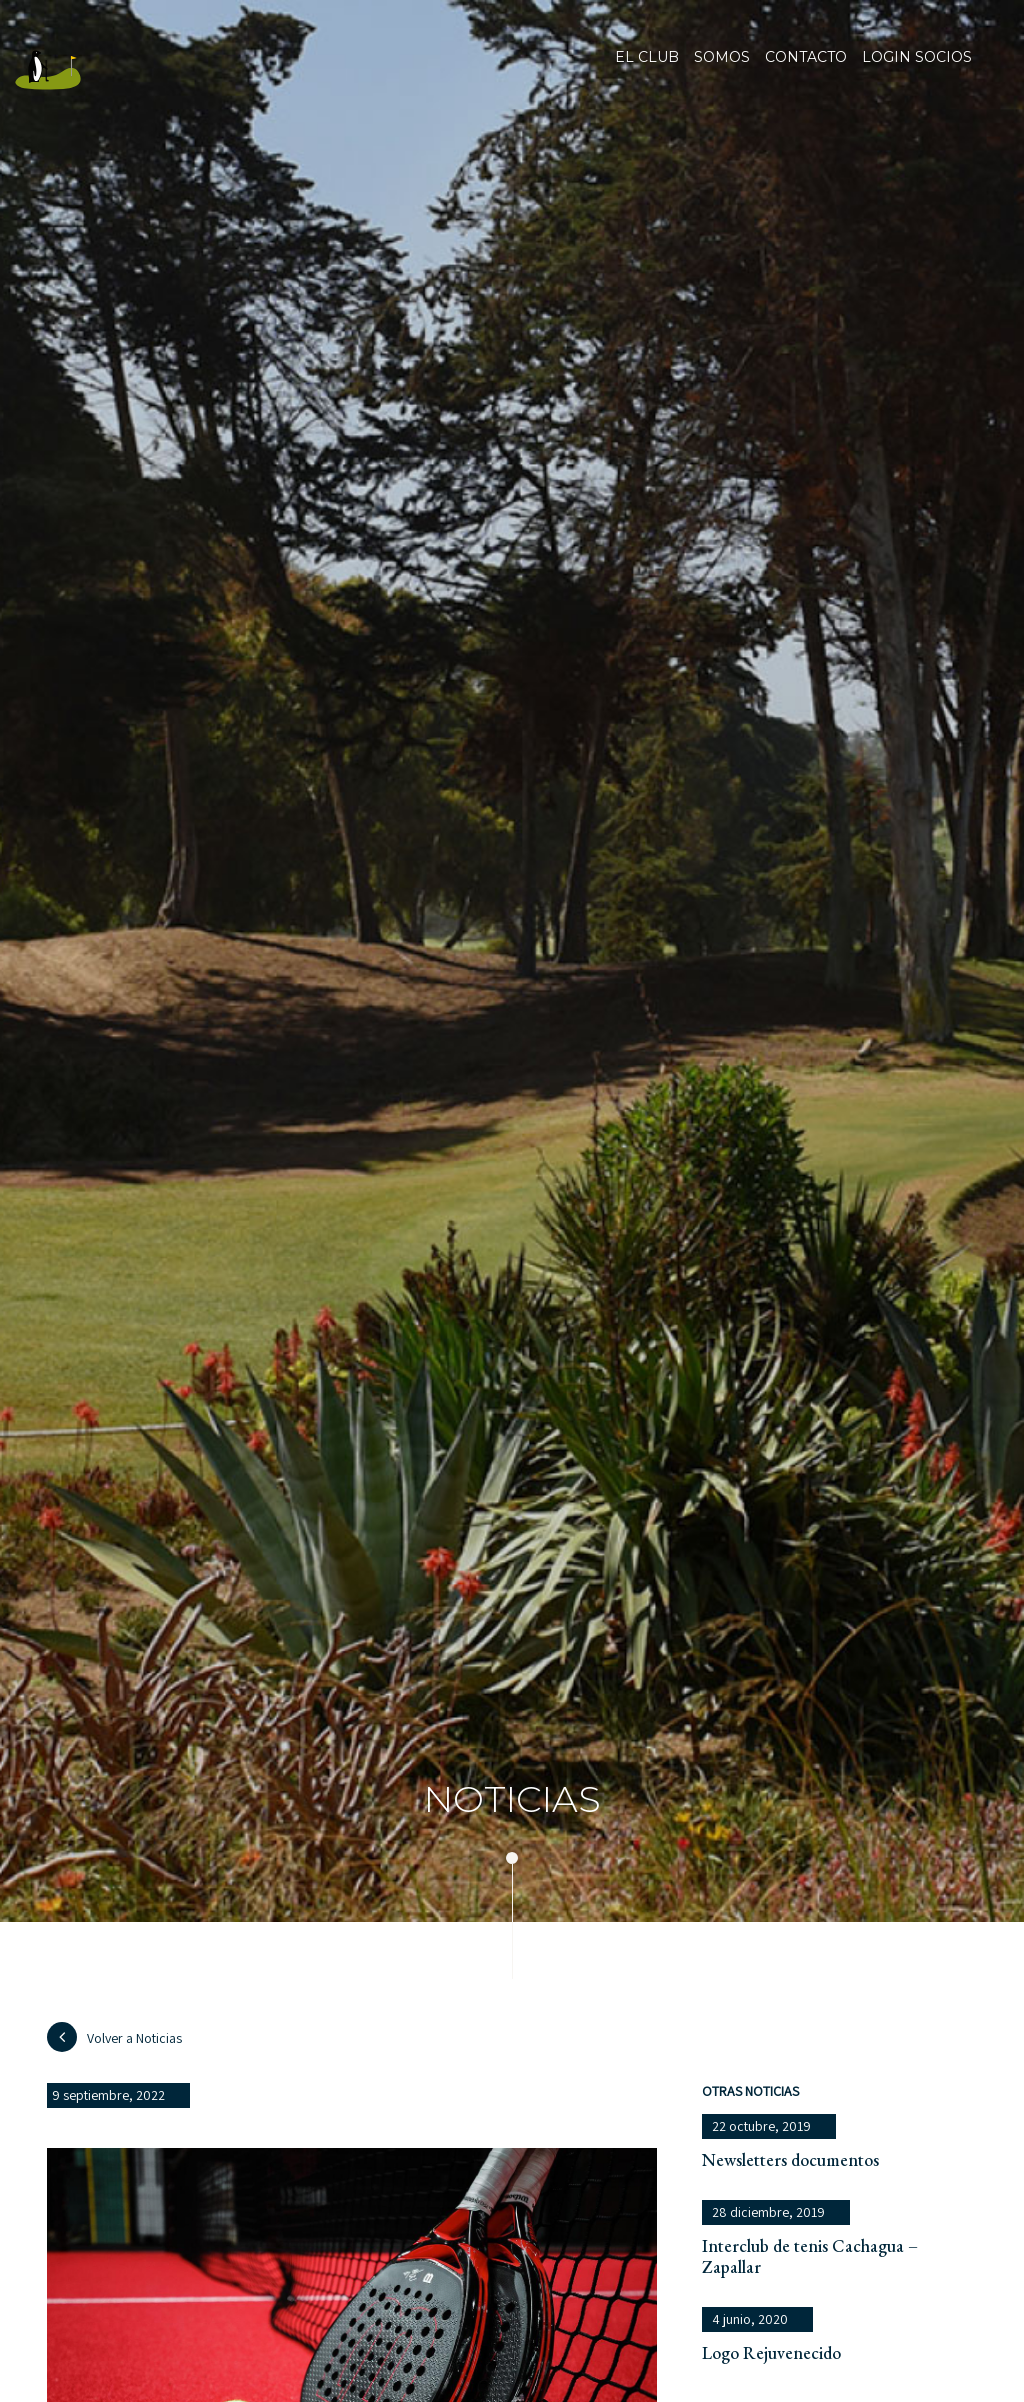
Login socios (917, 58)
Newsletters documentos (790, 2159)
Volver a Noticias (114, 2037)
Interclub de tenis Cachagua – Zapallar (810, 2256)
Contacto (806, 70)
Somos (722, 70)
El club (647, 70)
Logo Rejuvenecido (771, 2352)
